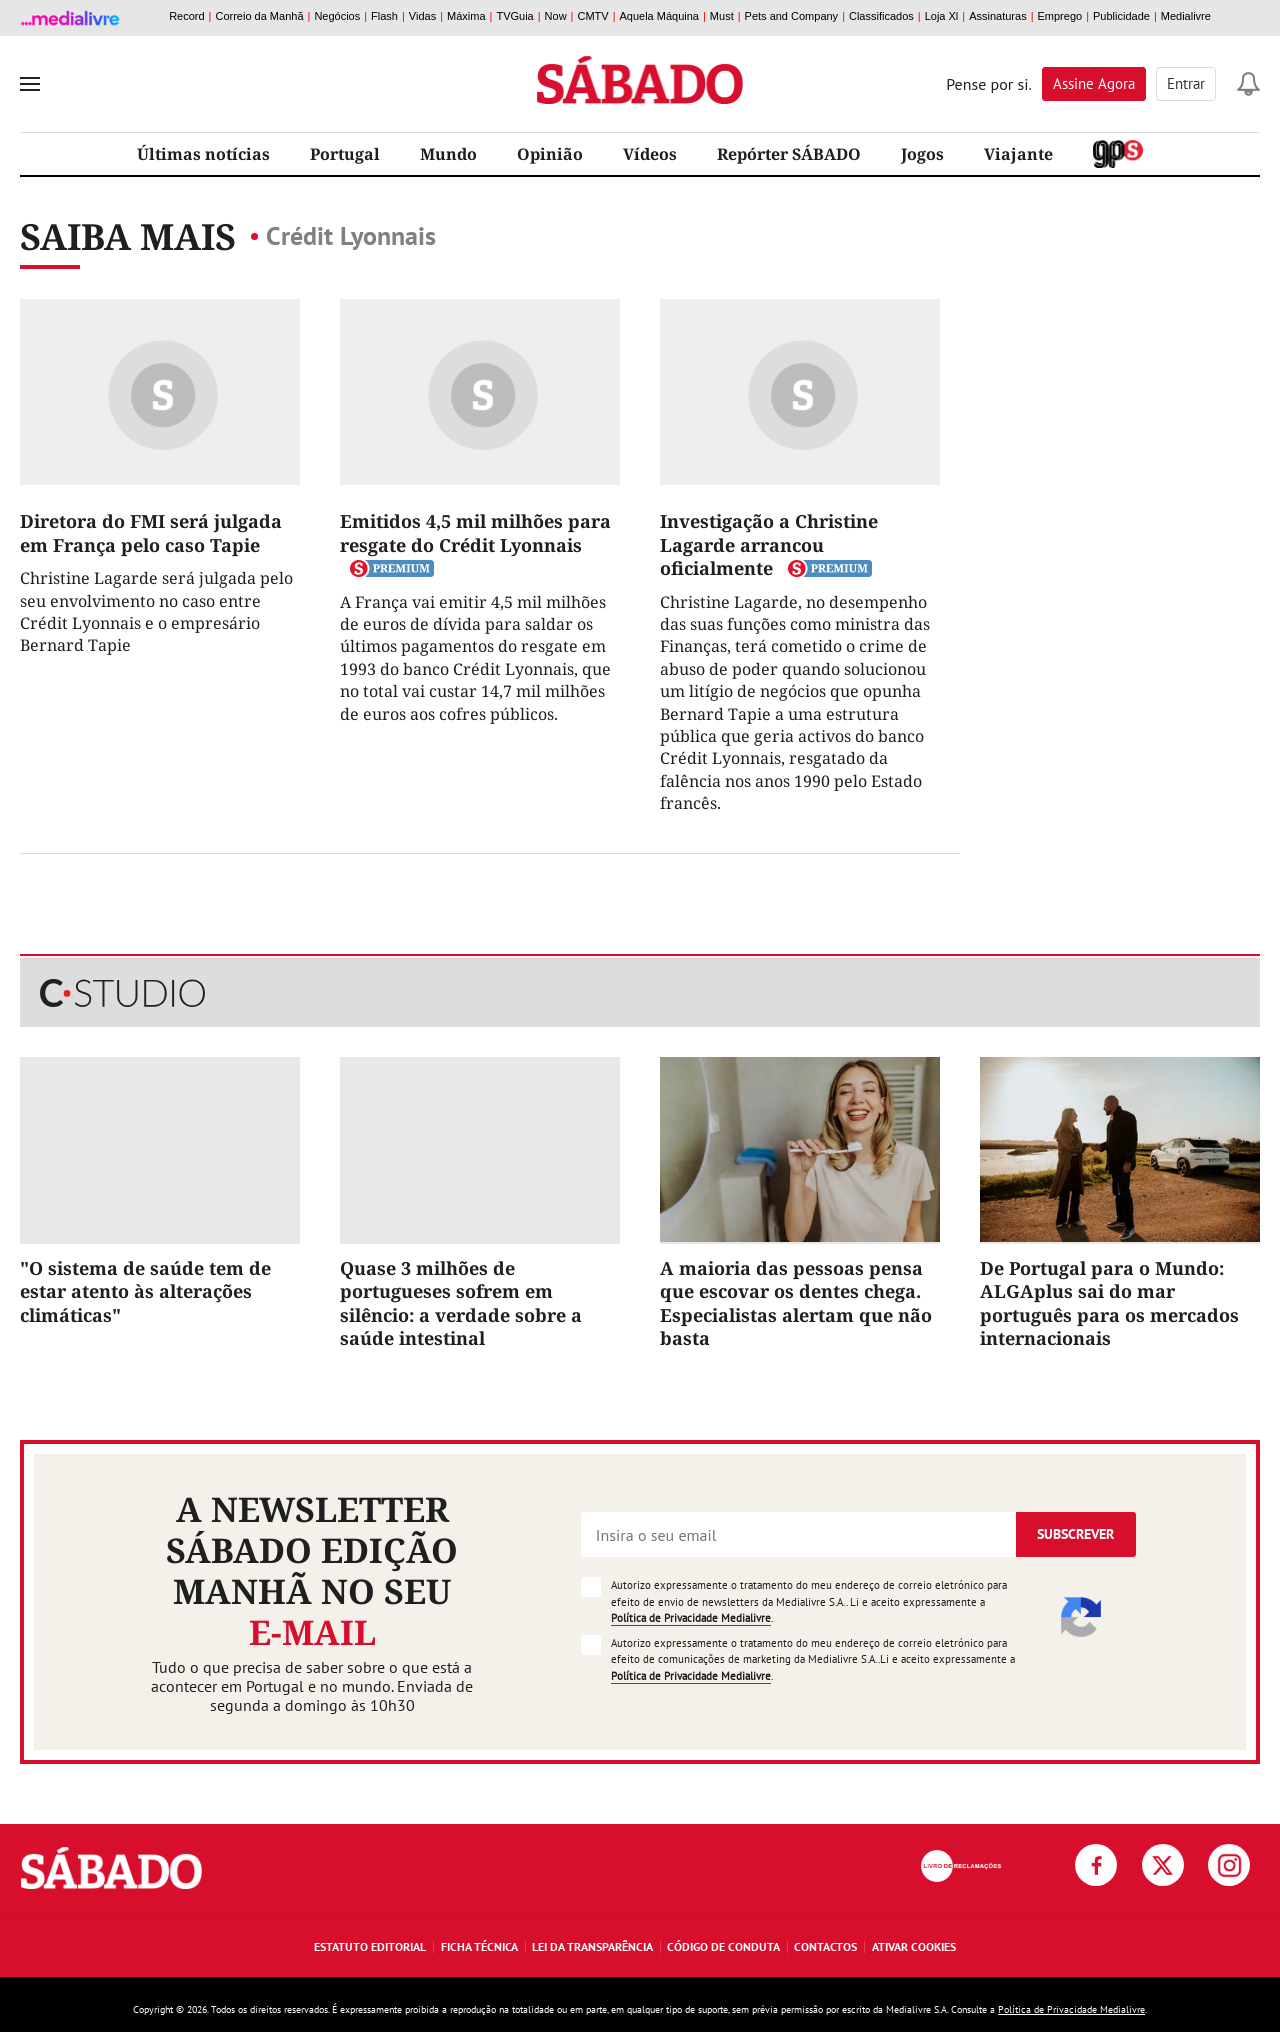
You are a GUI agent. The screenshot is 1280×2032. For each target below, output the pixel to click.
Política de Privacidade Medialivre (691, 1618)
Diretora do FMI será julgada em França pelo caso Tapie (151, 532)
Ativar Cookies (914, 1946)
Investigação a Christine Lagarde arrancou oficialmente (769, 544)
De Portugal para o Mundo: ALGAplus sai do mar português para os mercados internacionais (1109, 1303)
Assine (1094, 83)
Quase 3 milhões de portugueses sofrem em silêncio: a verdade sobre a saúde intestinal (461, 1303)
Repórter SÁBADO (789, 154)
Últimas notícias (203, 154)
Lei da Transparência (592, 1946)
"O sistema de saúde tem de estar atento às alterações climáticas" (145, 1291)
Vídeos (650, 154)
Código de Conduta (723, 1946)
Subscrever (1075, 1534)
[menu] (30, 84)
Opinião (550, 154)
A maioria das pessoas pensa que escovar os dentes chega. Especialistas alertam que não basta (796, 1303)
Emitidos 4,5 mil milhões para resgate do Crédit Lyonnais (475, 532)
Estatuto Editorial (370, 1946)
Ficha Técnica (479, 1946)
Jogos (922, 154)
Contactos (825, 1946)
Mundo (448, 154)
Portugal (345, 154)
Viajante (1018, 154)
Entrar (1186, 83)
